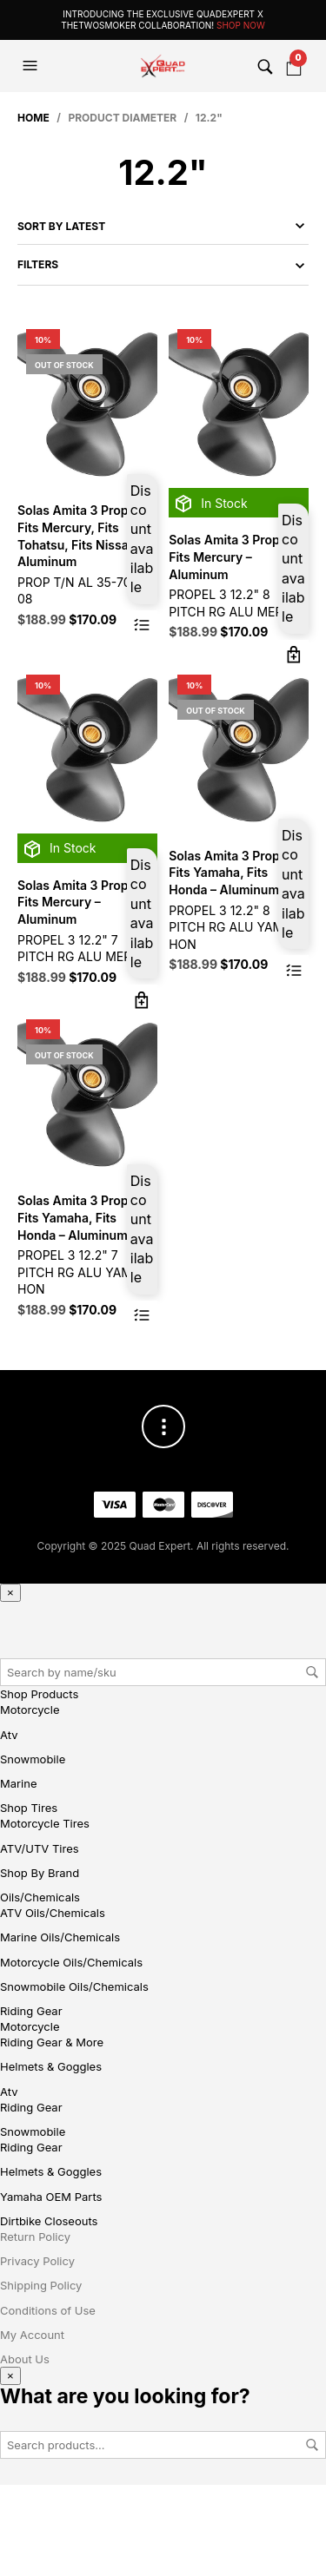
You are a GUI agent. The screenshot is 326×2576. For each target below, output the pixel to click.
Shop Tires (28, 1808)
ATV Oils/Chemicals (52, 1913)
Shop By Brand (39, 1873)
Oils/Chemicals (40, 1897)
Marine (18, 1783)
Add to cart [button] (293, 655)
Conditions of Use (48, 2310)
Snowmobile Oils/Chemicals (74, 1986)
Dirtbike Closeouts (48, 2221)
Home (33, 117)
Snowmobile (32, 1759)
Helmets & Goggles (51, 2066)
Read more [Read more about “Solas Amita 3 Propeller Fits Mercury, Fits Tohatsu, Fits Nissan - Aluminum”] (142, 625)
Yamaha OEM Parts (51, 2197)
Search (312, 1672)
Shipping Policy (41, 2285)
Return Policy (35, 2236)
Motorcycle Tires (45, 1823)
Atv (9, 1735)
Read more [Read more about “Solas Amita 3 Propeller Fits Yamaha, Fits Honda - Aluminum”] (293, 970)
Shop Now (240, 25)
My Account (32, 2335)
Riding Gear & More (51, 2042)
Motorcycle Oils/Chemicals (71, 1962)
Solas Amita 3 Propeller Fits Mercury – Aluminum (237, 556)
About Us (25, 2359)
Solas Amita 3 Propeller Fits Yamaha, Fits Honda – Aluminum (237, 872)
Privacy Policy (37, 2261)
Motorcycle (30, 1709)
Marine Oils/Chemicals (60, 1937)
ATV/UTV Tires (39, 1848)
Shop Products (39, 1694)
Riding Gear (31, 2011)
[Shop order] (163, 226)
